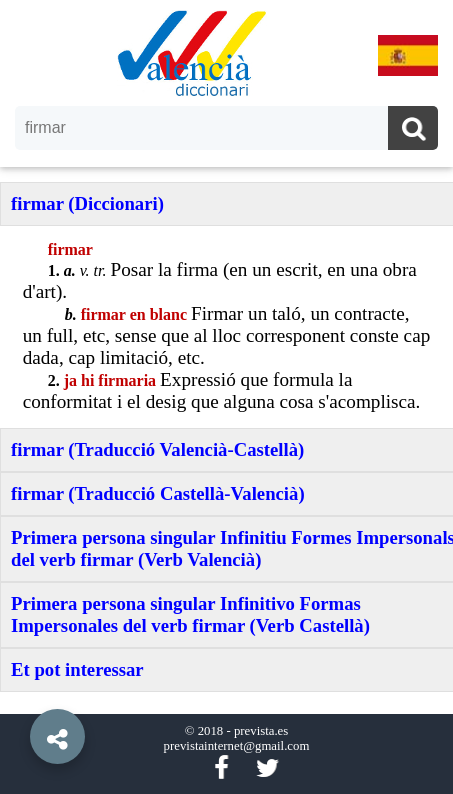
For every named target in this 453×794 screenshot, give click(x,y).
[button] (20, 691)
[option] (226, 397)
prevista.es (261, 731)
